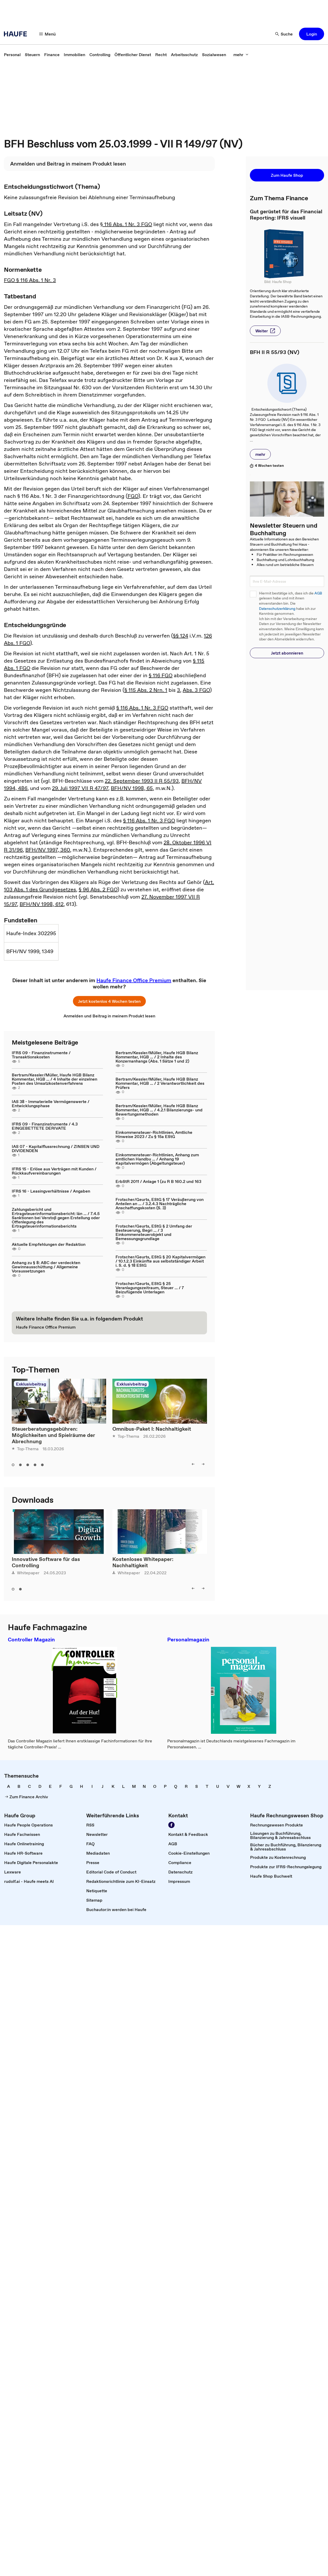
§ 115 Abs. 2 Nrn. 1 (145, 690)
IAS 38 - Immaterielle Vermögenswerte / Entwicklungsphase (50, 1103)
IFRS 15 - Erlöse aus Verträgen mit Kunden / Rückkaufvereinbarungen (54, 1171)
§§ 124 (180, 635)
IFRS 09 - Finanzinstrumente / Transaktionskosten (41, 1055)
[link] (12, 54)
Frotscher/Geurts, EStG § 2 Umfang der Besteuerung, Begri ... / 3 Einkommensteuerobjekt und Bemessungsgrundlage (154, 1232)
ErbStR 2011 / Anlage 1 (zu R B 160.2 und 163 (158, 1181)
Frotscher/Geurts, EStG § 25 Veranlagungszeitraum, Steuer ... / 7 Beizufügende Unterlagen (150, 1287)
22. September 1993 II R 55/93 (142, 781)
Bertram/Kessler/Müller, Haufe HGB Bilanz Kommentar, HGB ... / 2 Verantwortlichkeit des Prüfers (160, 1083)
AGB (318, 593)
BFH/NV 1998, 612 (42, 904)
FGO (133, 496)
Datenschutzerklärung (277, 608)
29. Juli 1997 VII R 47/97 (80, 788)
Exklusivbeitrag (31, 1384)
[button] (47, 34)
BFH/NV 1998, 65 (132, 788)
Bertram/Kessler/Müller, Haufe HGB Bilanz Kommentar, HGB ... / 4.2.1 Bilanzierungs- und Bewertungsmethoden (159, 1110)
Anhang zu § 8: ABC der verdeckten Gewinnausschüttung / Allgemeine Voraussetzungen (46, 1266)
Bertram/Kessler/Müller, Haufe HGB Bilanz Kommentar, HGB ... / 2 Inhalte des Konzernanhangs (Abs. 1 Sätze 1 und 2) (157, 1057)
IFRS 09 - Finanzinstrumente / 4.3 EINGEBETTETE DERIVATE (45, 1126)
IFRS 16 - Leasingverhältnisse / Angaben (51, 1191)
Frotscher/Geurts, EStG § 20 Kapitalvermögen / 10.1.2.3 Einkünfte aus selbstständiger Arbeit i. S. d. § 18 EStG (160, 1261)
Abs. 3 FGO (196, 690)
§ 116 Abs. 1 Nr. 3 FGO (126, 224)
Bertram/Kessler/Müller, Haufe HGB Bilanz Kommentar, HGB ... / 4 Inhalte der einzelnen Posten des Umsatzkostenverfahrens (54, 1079)
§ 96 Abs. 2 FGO (98, 889)
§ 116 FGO (160, 675)
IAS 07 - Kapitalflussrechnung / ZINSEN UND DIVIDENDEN (55, 1148)
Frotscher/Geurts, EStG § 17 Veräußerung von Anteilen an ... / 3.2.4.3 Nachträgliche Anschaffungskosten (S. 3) (160, 1203)
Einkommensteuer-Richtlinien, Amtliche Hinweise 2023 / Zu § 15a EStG (154, 1134)
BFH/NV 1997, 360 (47, 849)
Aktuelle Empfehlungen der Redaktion (48, 1244)
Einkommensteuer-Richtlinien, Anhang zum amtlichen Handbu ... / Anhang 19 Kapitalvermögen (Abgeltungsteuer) (157, 1159)
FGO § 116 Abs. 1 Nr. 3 (30, 280)
